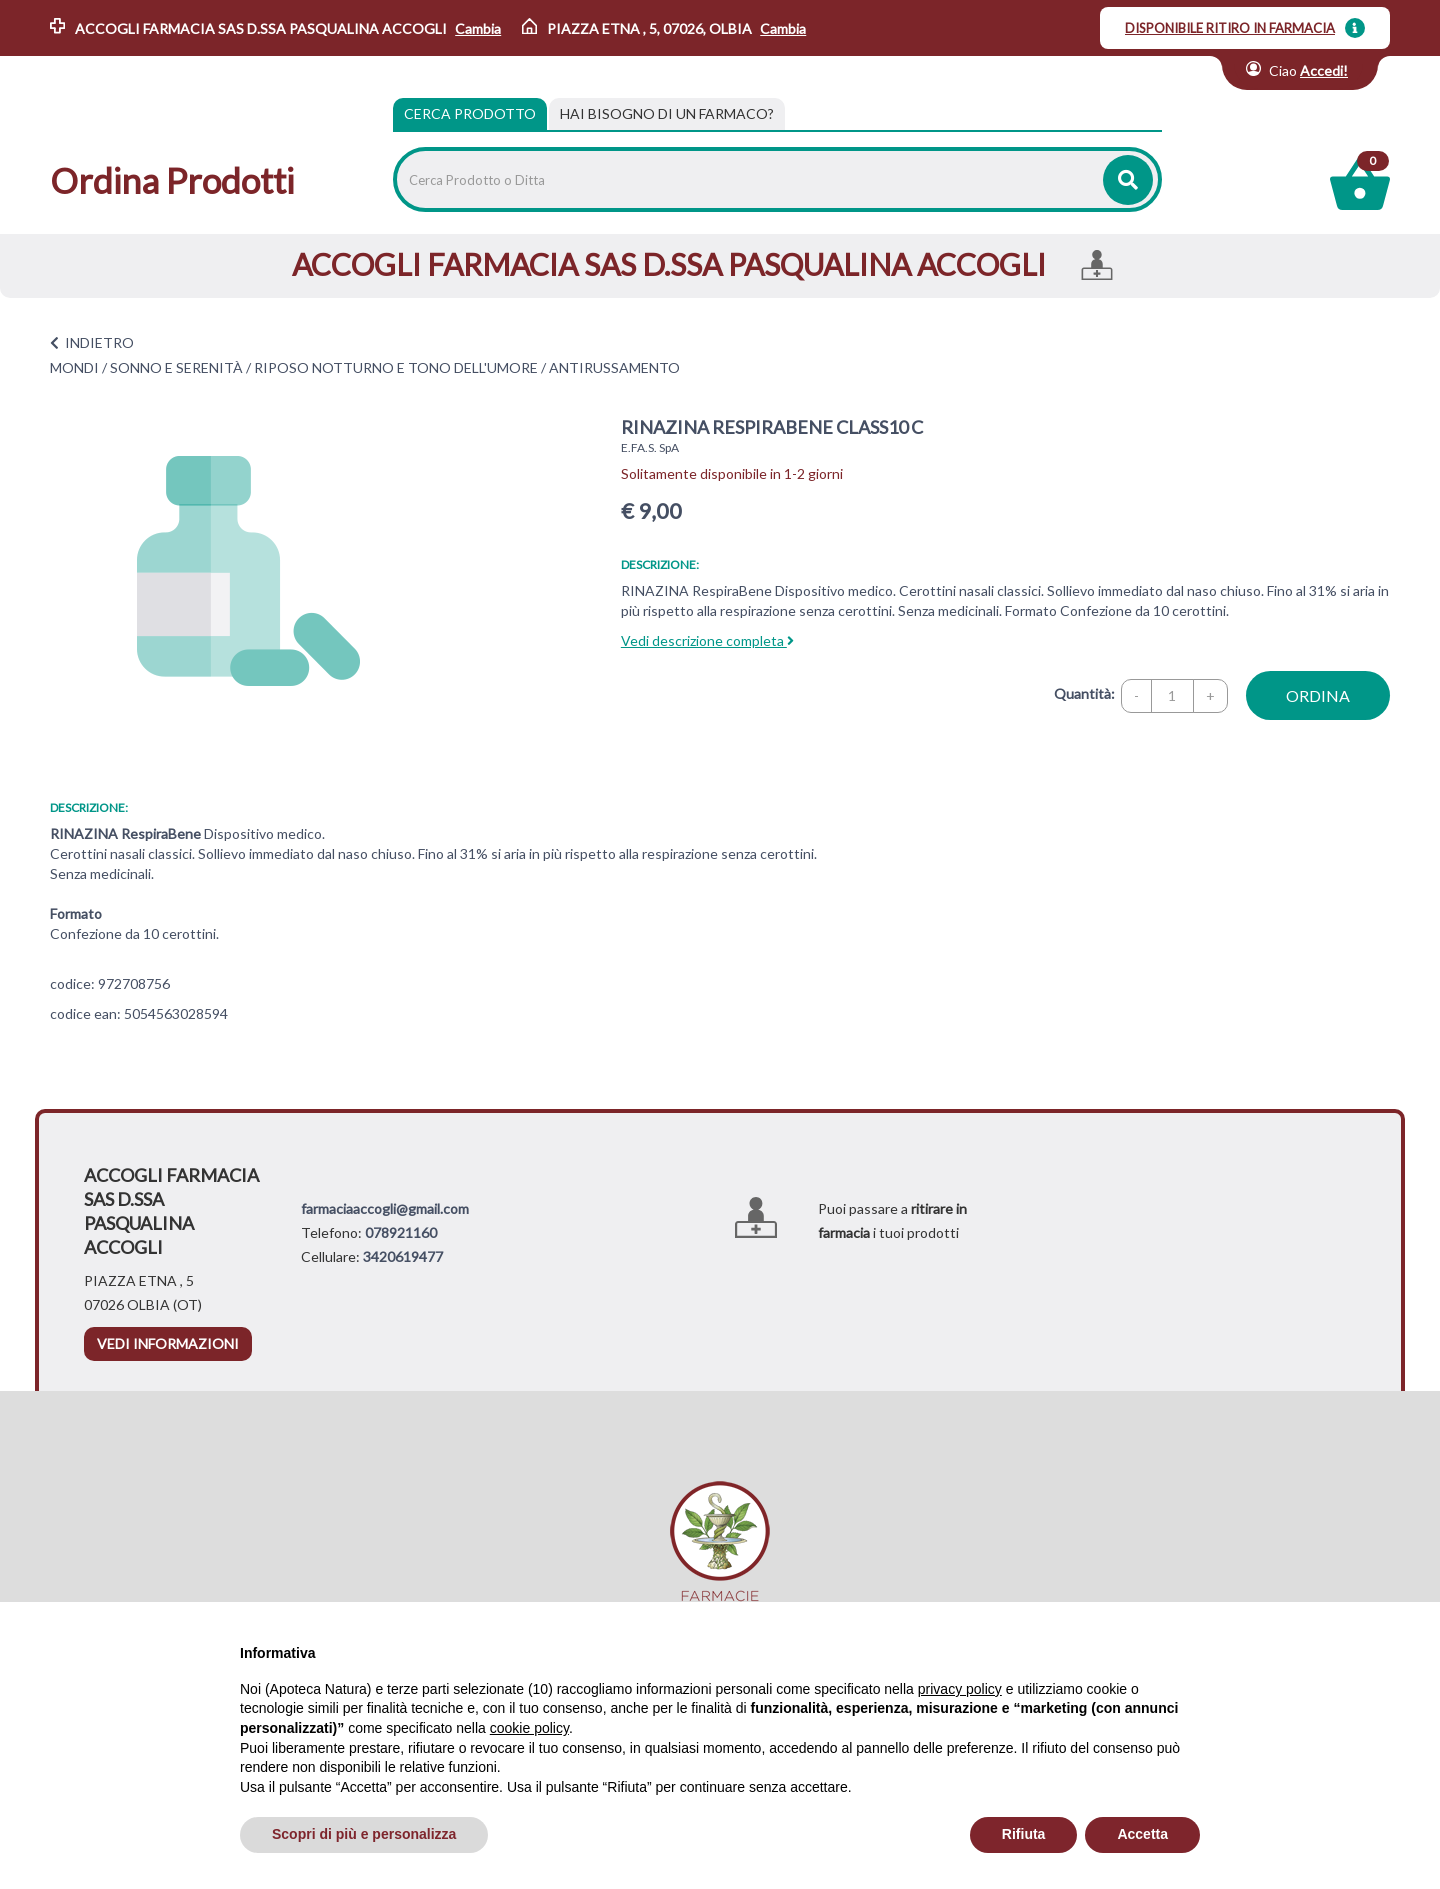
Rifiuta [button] (1024, 1834)
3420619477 (403, 1256)
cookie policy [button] (529, 1728)
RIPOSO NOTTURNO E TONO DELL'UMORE (396, 367)
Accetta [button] (1142, 1834)
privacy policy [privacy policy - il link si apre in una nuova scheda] (960, 1689)
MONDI (74, 367)
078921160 (401, 1232)
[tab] (667, 114)
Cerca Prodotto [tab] (470, 113)
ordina (1318, 695)
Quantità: (1084, 693)
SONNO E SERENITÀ (176, 367)
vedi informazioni (168, 1343)
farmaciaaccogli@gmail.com (385, 1208)
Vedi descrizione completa (707, 640)
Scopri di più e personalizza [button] (364, 1834)
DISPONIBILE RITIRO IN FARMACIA (1230, 28)
